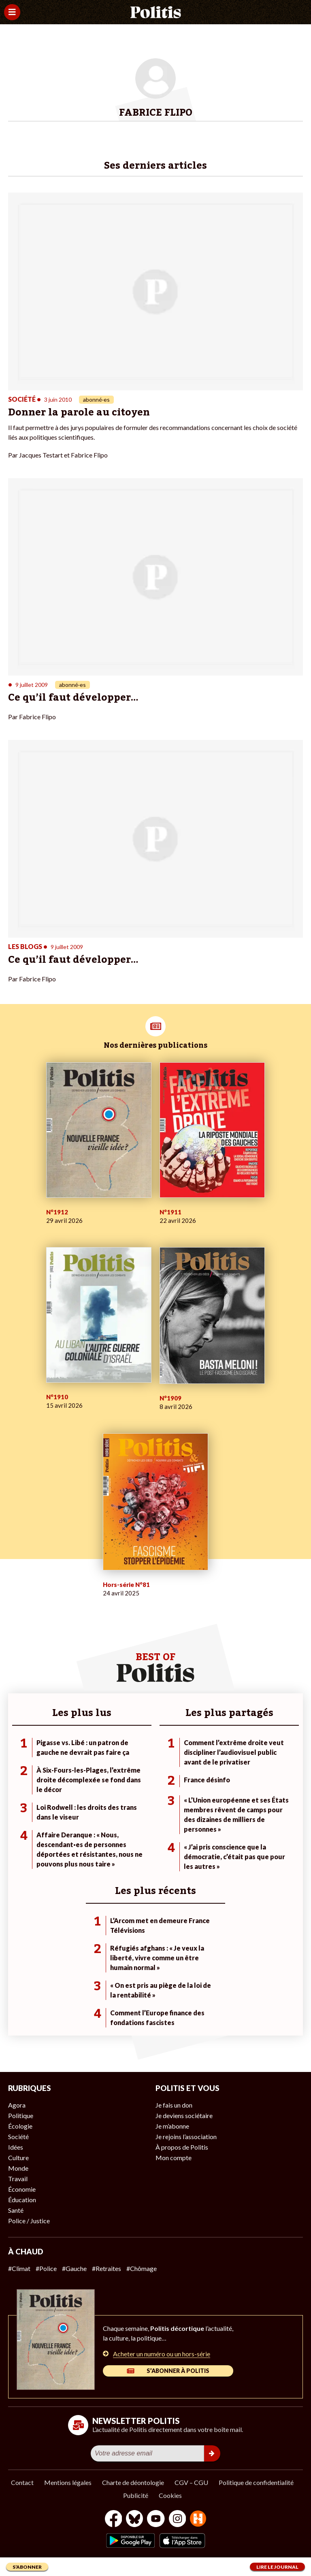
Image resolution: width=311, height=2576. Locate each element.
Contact (22, 2482)
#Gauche (74, 2268)
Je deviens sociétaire (184, 2115)
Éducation (22, 2199)
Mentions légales (68, 2482)
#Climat (19, 2268)
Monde (18, 2168)
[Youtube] (156, 2519)
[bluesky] (134, 2519)
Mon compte (174, 2157)
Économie (22, 2189)
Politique (20, 2115)
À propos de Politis (182, 2147)
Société (18, 2136)
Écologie (20, 2126)
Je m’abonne (172, 2126)
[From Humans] (198, 2519)
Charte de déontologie (133, 2482)
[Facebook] (113, 2519)
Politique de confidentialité (256, 2482)
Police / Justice (29, 2220)
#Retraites (106, 2268)
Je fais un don (174, 2105)
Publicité (135, 2495)
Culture (18, 2157)
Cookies (170, 2495)
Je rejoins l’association (186, 2136)
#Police (46, 2268)
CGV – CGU (191, 2482)
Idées (15, 2147)
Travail (18, 2178)
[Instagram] (177, 2519)
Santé (15, 2210)
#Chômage (141, 2268)
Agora (17, 2105)
